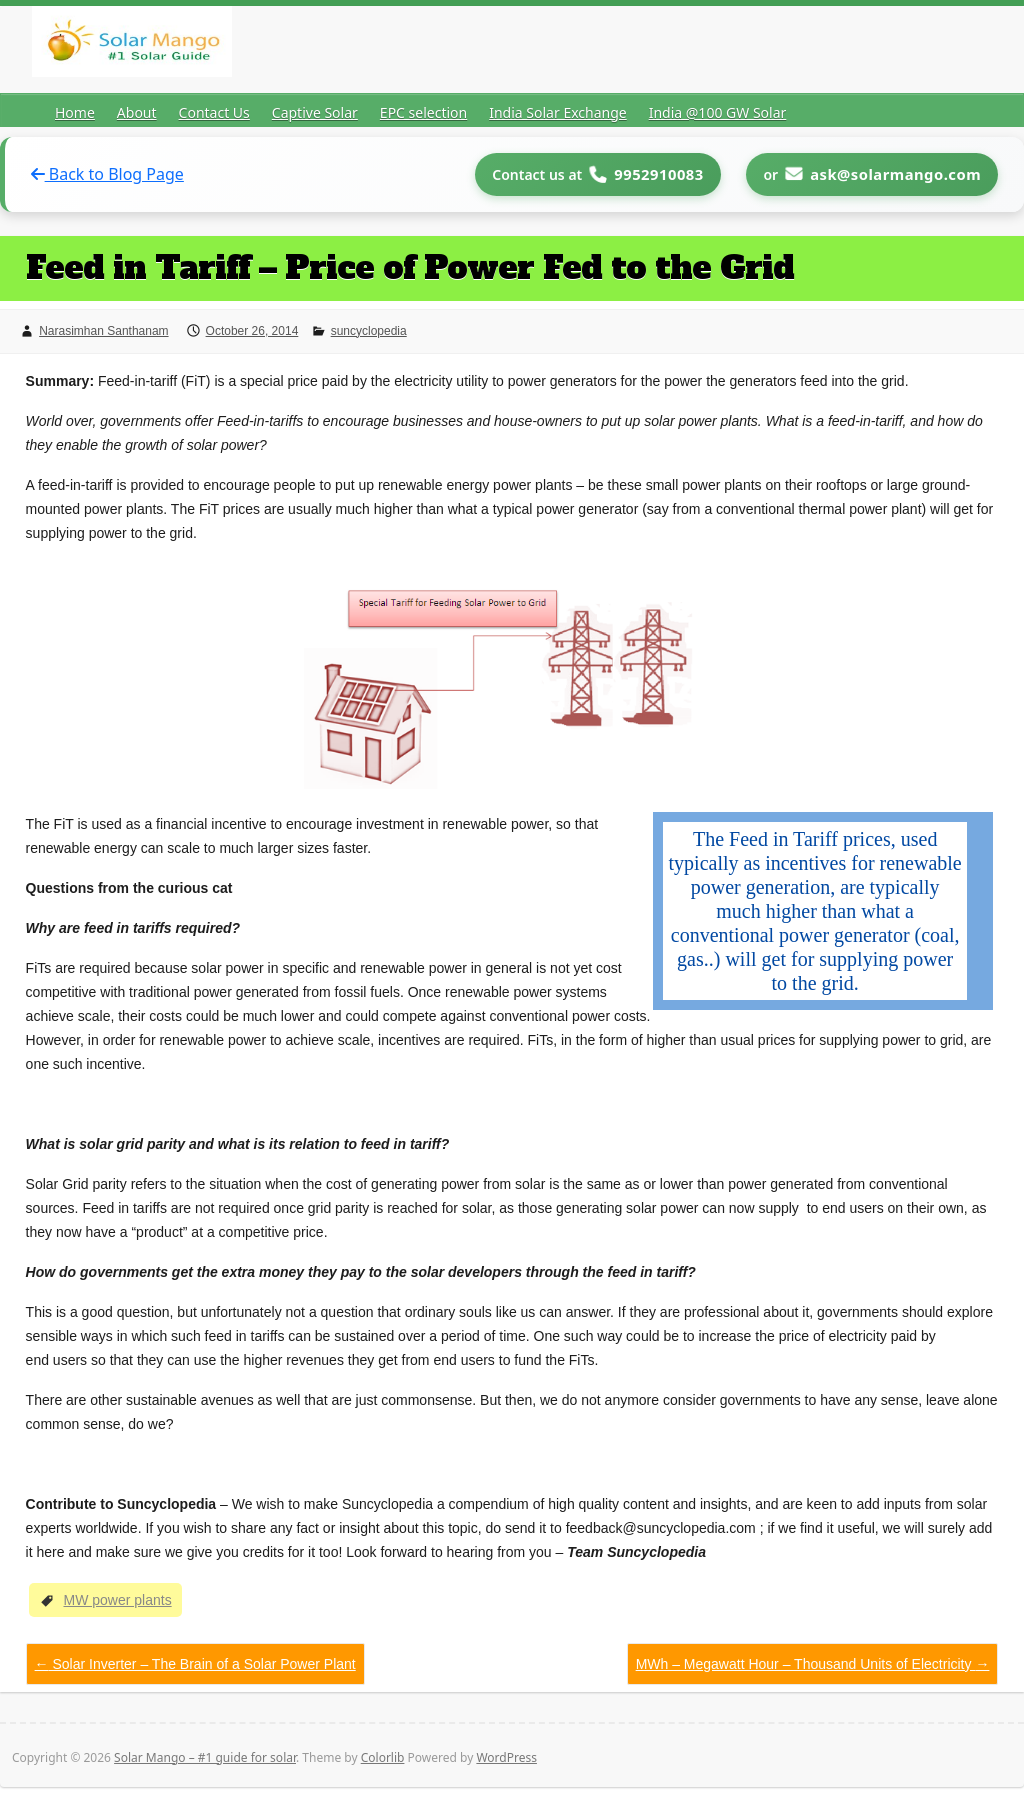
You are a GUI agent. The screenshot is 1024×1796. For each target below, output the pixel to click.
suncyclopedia (369, 330)
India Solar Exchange (557, 112)
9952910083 (653, 174)
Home (75, 112)
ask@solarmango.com (894, 174)
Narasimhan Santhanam (103, 330)
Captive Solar (315, 112)
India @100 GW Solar (718, 112)
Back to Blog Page (107, 174)
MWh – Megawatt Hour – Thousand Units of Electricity (813, 1663)
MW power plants (117, 1600)
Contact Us (214, 112)
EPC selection (423, 112)
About (137, 112)
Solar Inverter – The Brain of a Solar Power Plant (195, 1663)
